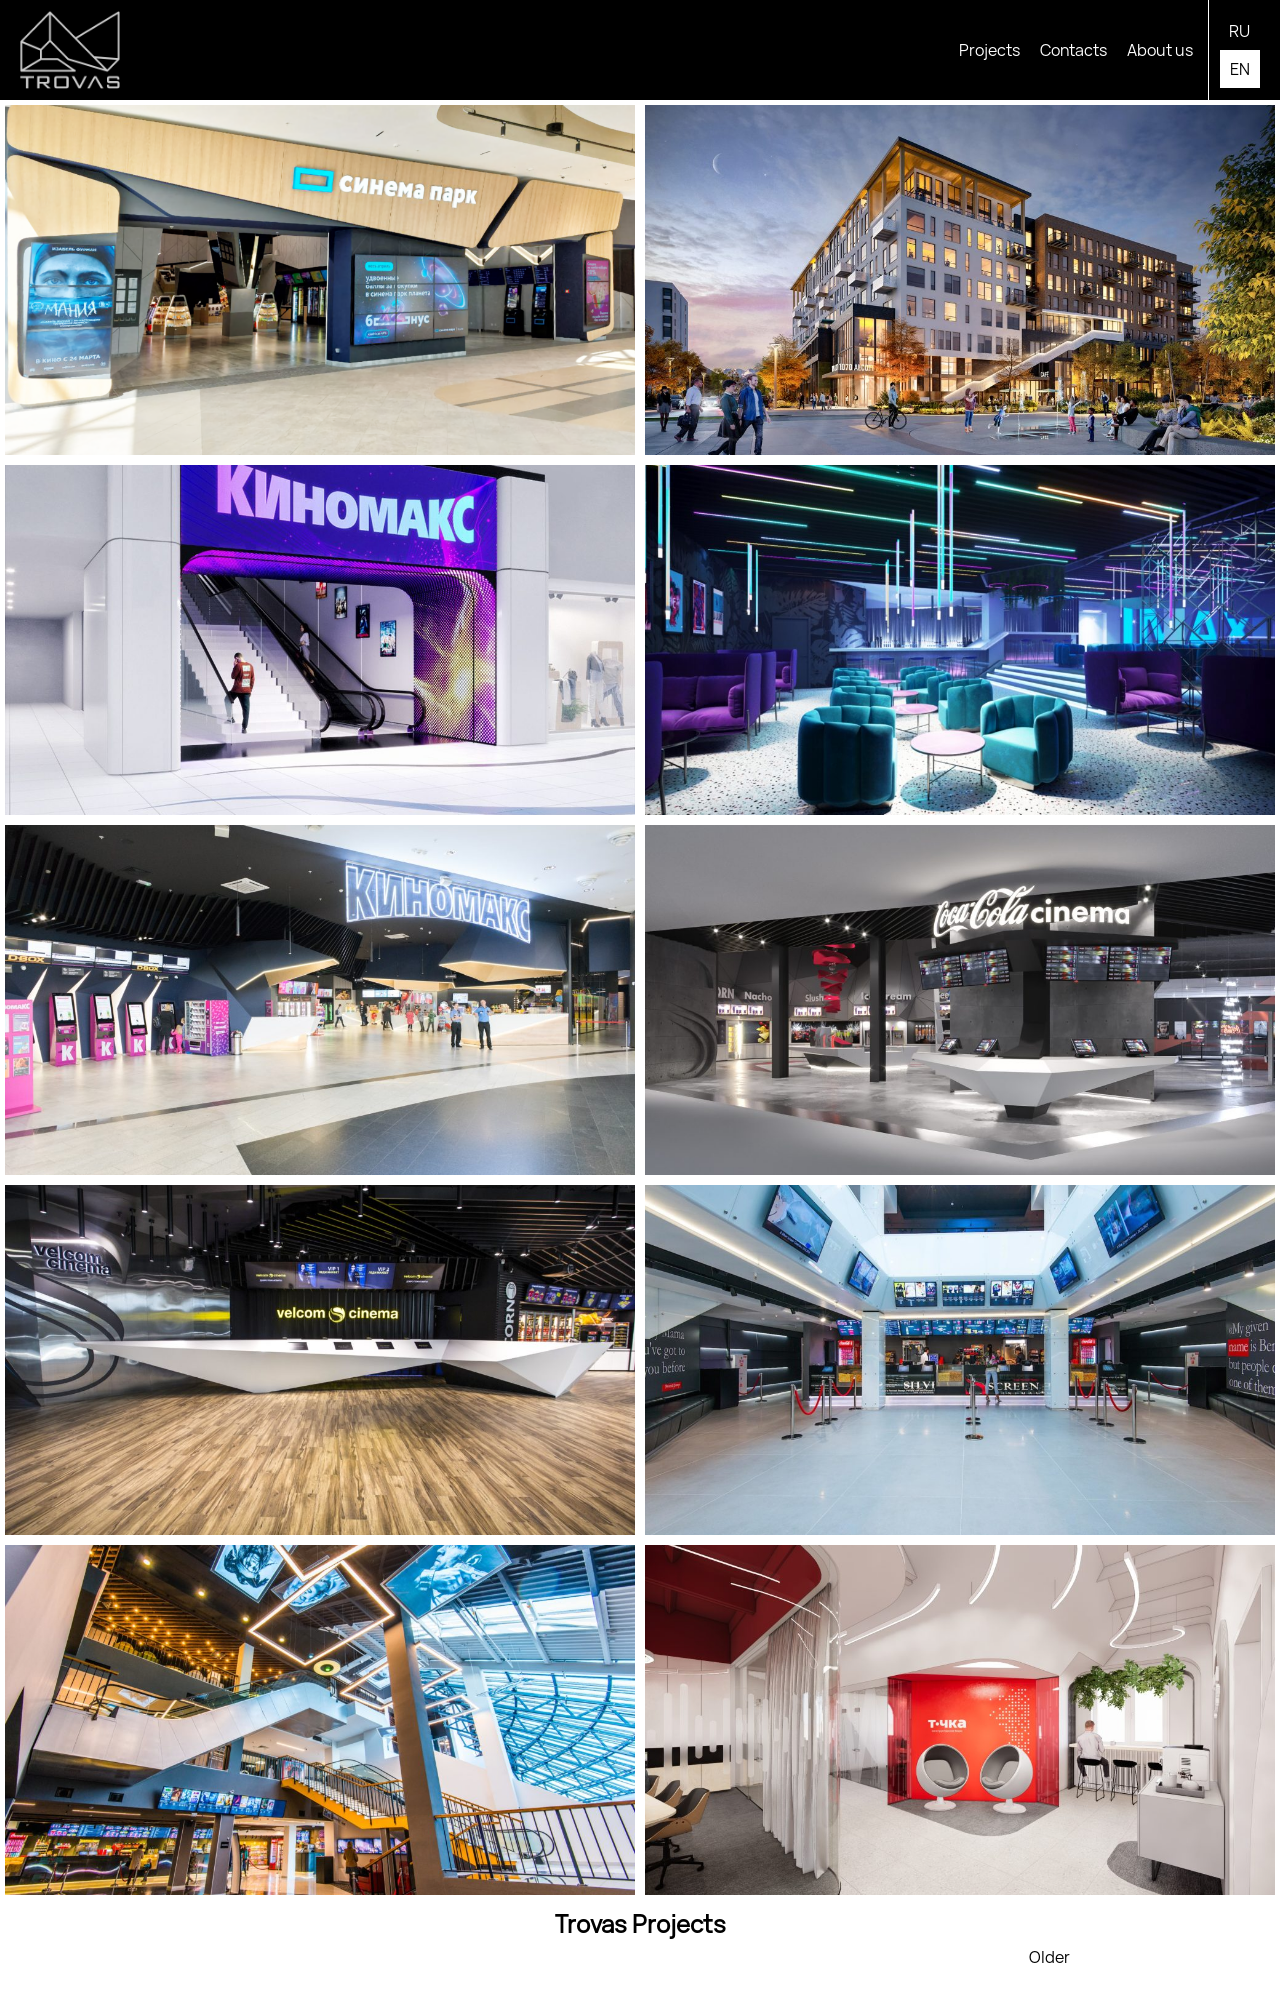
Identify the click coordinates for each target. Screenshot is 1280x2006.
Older (1049, 1957)
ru (1239, 31)
